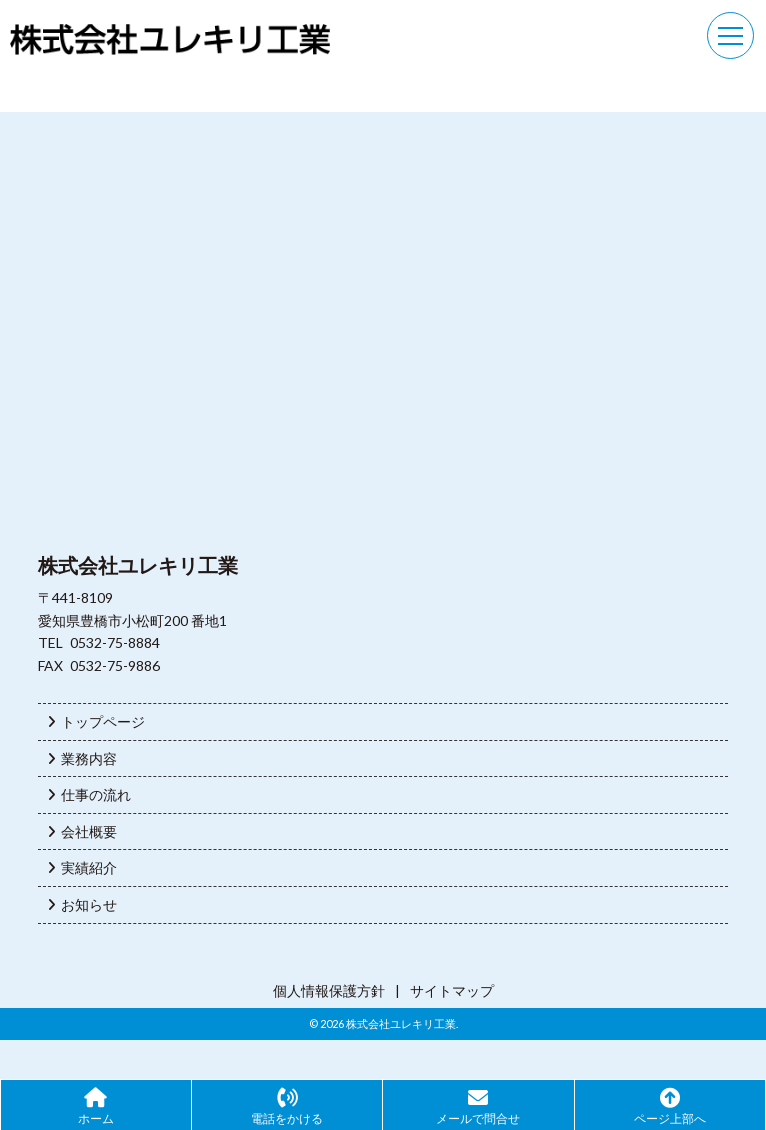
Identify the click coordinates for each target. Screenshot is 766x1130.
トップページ (96, 721)
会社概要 (82, 831)
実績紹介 (82, 867)
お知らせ (82, 904)
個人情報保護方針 (329, 990)
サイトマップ (452, 990)
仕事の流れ (89, 794)
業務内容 (82, 758)
